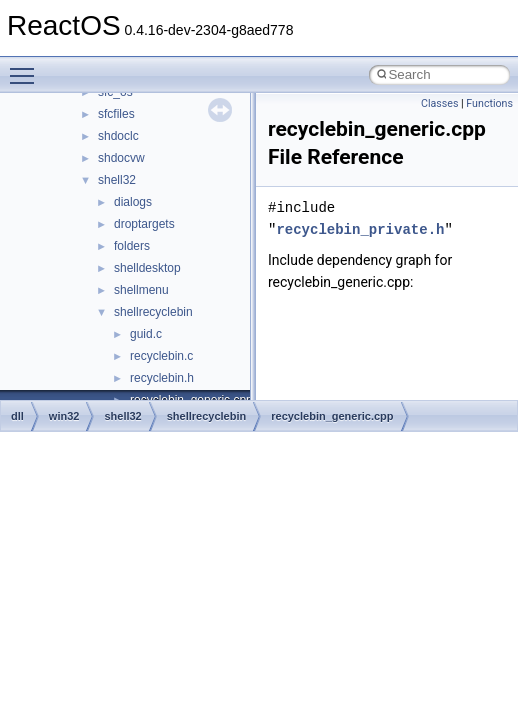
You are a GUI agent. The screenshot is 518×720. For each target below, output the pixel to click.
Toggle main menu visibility (27, 67)
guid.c (146, 334)
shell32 (117, 180)
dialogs (133, 202)
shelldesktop (147, 268)
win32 (64, 416)
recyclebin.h (162, 378)
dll (17, 416)
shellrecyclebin (153, 312)
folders (132, 246)
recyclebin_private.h (360, 229)
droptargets (144, 224)
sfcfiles (116, 114)
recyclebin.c (161, 356)
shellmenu (141, 290)
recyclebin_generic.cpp (332, 416)
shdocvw (121, 158)
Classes (439, 103)
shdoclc (118, 136)
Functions (489, 103)
